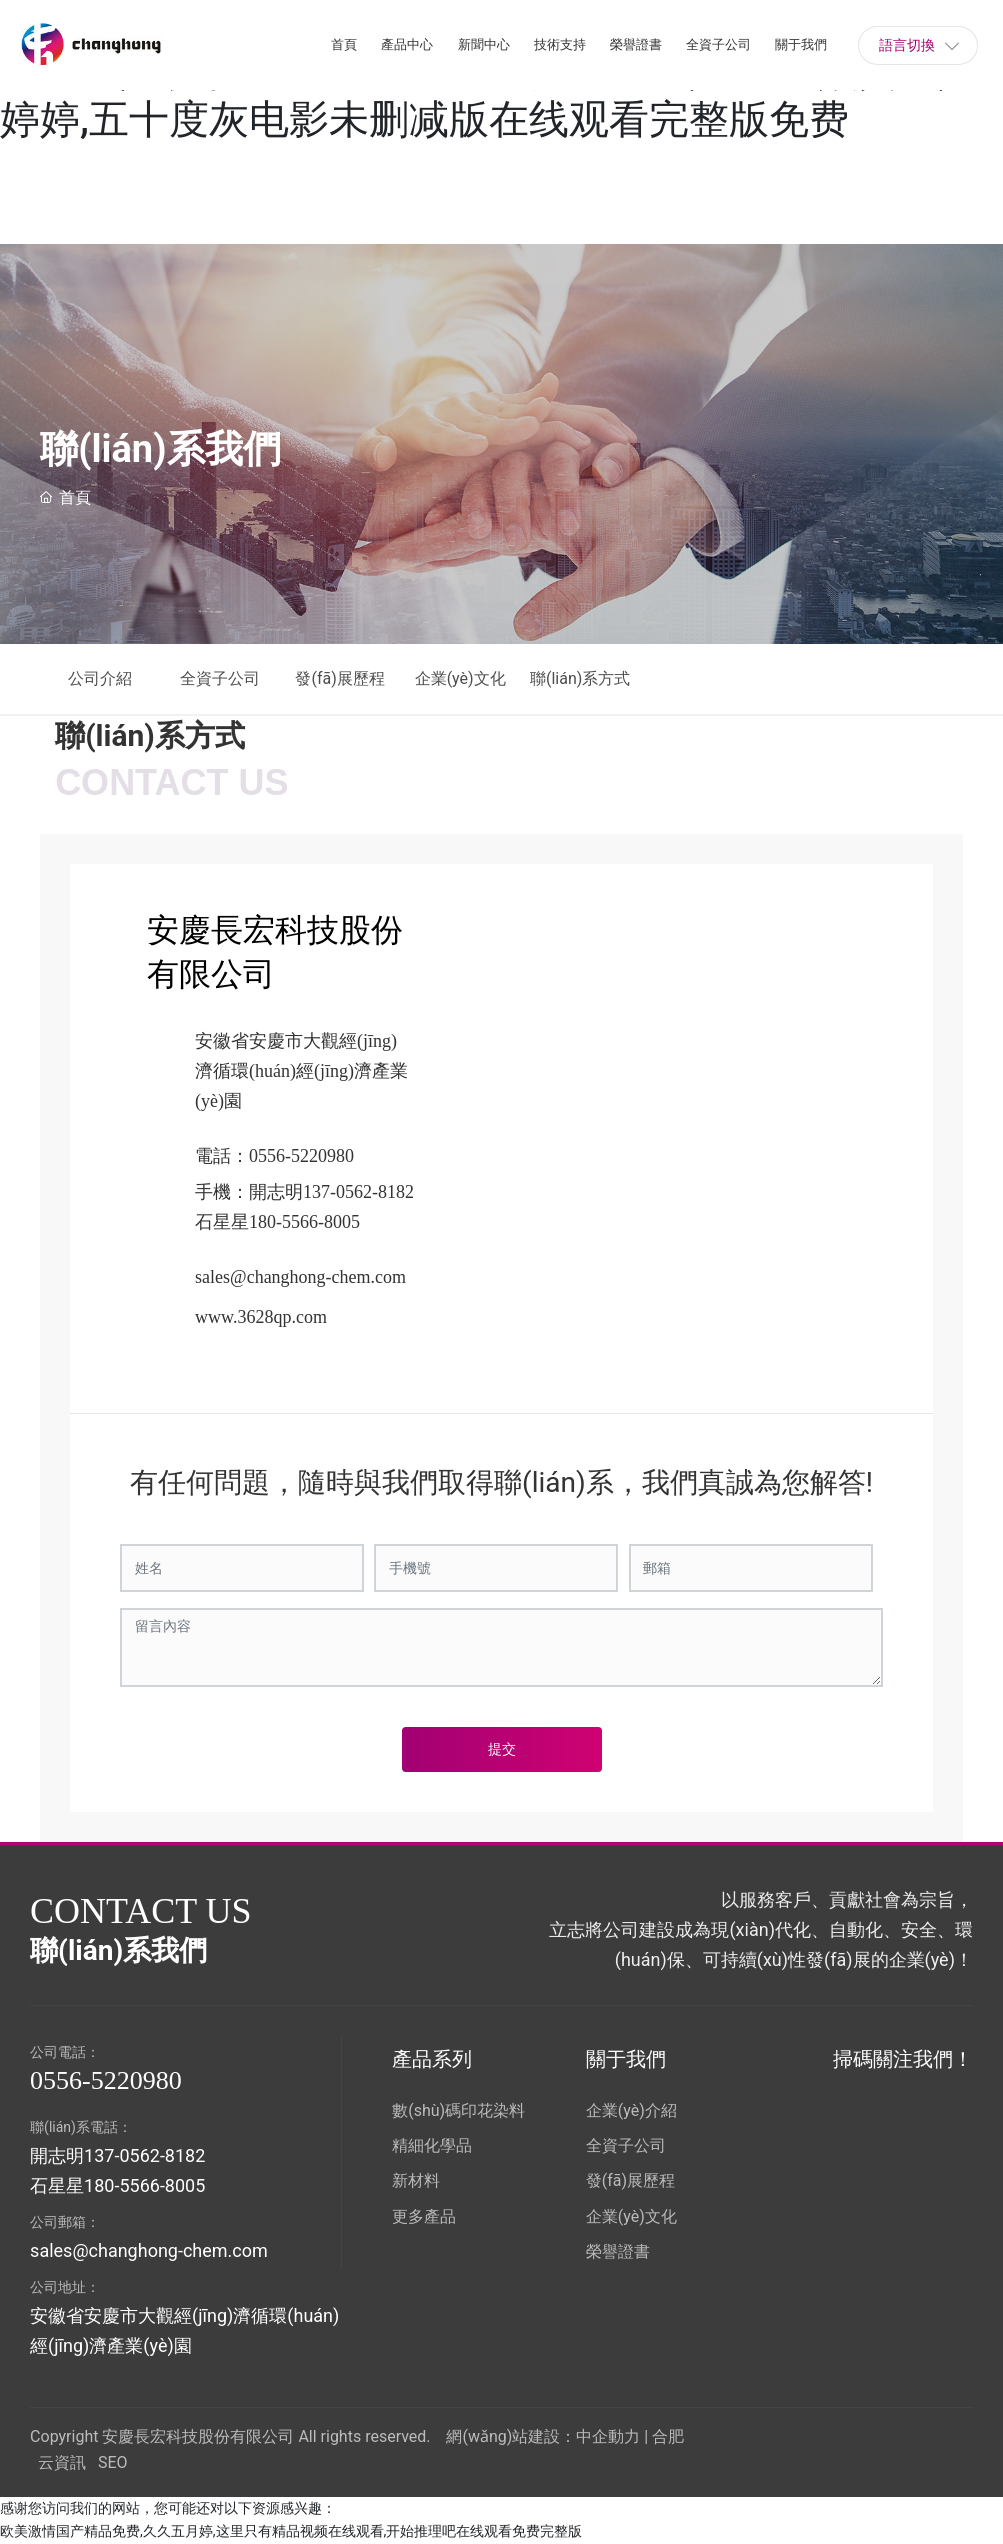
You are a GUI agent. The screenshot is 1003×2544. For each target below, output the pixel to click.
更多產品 (424, 2216)
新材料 (416, 2180)
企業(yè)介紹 (631, 2110)
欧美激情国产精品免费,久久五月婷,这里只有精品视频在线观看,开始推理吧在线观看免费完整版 (291, 2531)
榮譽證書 (618, 2251)
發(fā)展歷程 (339, 678)
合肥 (668, 2436)
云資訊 (62, 2462)
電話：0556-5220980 (274, 1156)
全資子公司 (220, 678)
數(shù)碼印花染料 (458, 2110)
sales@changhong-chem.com (300, 1277)
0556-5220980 (106, 2080)
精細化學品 (432, 2145)
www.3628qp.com (261, 1317)
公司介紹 (100, 678)
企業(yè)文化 (460, 678)
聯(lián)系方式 (586, 678)
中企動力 (608, 2436)
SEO (113, 2462)
